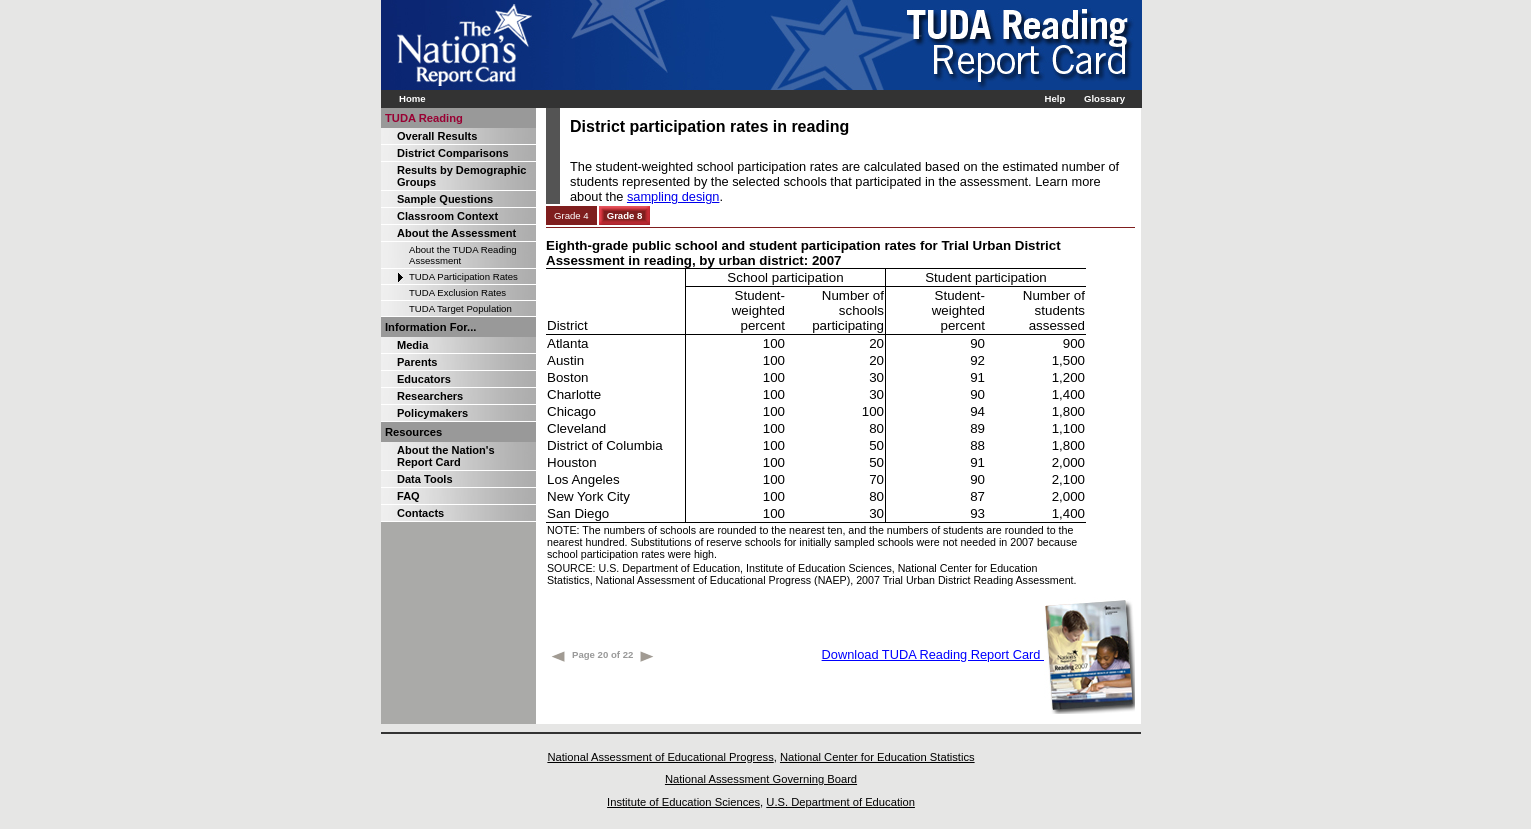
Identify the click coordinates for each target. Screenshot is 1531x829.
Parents (417, 362)
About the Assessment (456, 233)
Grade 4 (571, 215)
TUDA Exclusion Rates (457, 292)
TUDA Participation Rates (463, 276)
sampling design (673, 196)
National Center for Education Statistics (877, 757)
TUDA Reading (424, 118)
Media (412, 345)
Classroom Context (447, 216)
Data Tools (425, 479)
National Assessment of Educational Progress (660, 757)
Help (1054, 98)
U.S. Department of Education (840, 802)
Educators (424, 379)
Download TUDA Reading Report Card (978, 654)
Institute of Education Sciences (683, 802)
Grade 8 (625, 215)
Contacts (420, 513)
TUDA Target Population (460, 308)
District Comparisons (453, 153)
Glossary (1104, 98)
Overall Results (437, 136)
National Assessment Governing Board (761, 779)
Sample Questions (445, 199)
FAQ (408, 496)
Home (412, 98)
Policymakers (432, 413)
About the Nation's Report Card (446, 456)
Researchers (430, 396)
